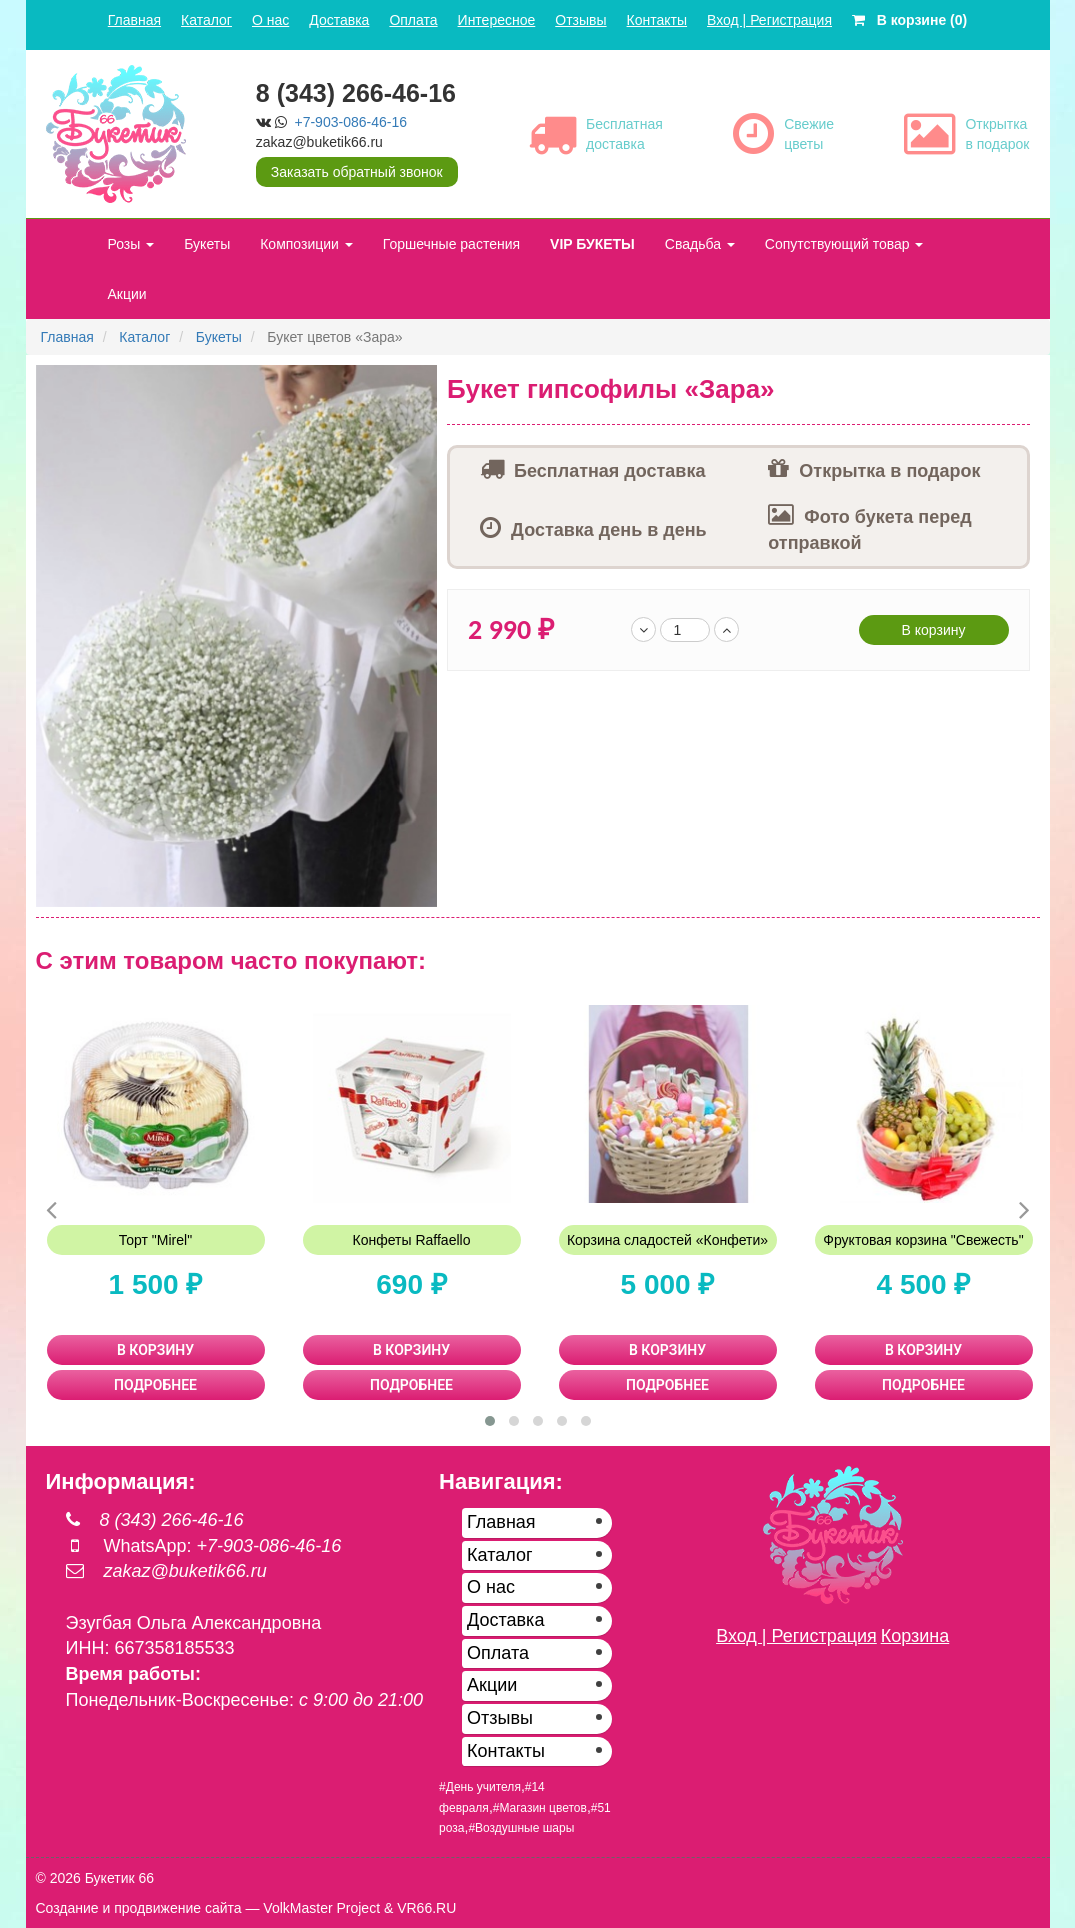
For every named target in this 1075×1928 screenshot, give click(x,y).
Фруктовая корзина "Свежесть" (923, 1240)
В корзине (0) (909, 20)
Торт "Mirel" (155, 1240)
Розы (131, 244)
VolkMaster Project (321, 1908)
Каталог (206, 20)
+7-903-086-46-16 (351, 122)
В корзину (934, 630)
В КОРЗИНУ (155, 1350)
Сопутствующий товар (844, 244)
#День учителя (480, 1787)
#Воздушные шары (521, 1828)
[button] (419, 383)
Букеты (207, 244)
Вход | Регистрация (769, 20)
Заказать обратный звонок (357, 172)
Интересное (497, 20)
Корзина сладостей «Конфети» (667, 1240)
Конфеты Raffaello (412, 1240)
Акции (127, 294)
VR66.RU (426, 1908)
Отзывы (580, 20)
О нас (270, 20)
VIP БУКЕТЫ (592, 244)
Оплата (413, 20)
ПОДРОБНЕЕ (155, 1385)
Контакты (657, 20)
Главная (134, 20)
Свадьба (700, 244)
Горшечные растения (451, 244)
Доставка (339, 20)
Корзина (915, 1636)
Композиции (306, 244)
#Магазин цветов (540, 1808)
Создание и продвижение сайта (139, 1908)
